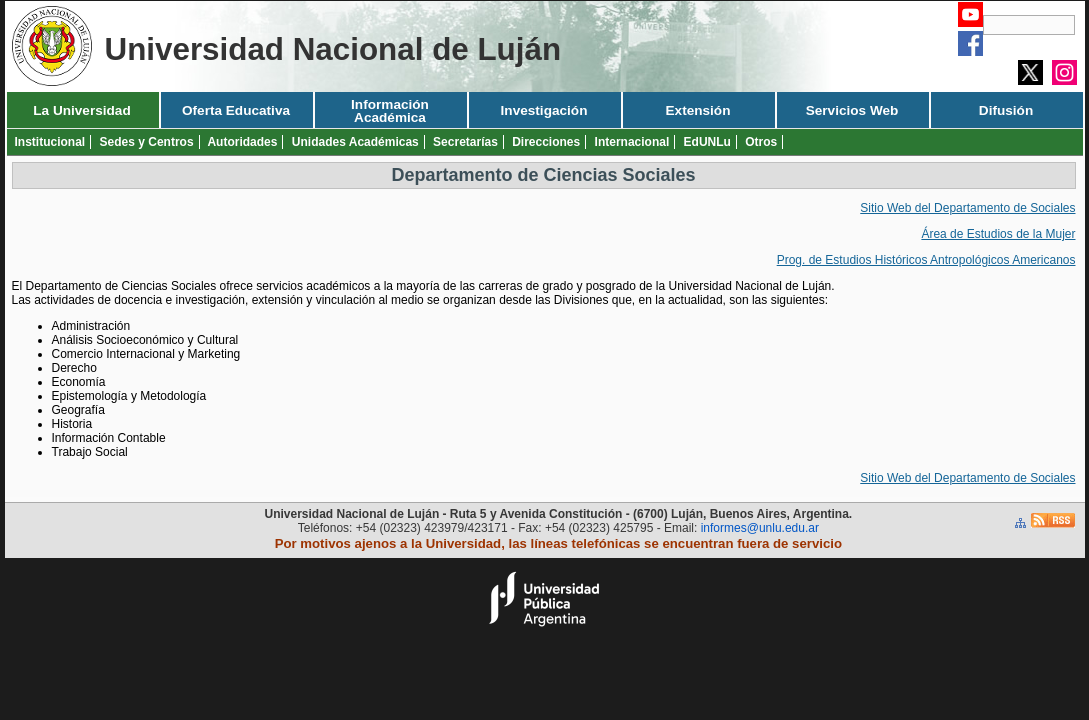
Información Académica (390, 111)
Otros (761, 142)
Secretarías (465, 142)
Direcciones (546, 142)
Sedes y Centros (147, 142)
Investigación (544, 110)
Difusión (1006, 110)
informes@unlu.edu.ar (760, 528)
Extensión (698, 110)
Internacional (632, 142)
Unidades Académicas (355, 142)
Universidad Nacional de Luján (333, 49)
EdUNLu (707, 142)
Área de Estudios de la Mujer (998, 234)
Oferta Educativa (236, 110)
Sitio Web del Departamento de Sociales (967, 208)
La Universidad (81, 110)
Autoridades (242, 142)
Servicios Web (852, 110)
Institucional (50, 142)
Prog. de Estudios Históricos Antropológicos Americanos (926, 260)
